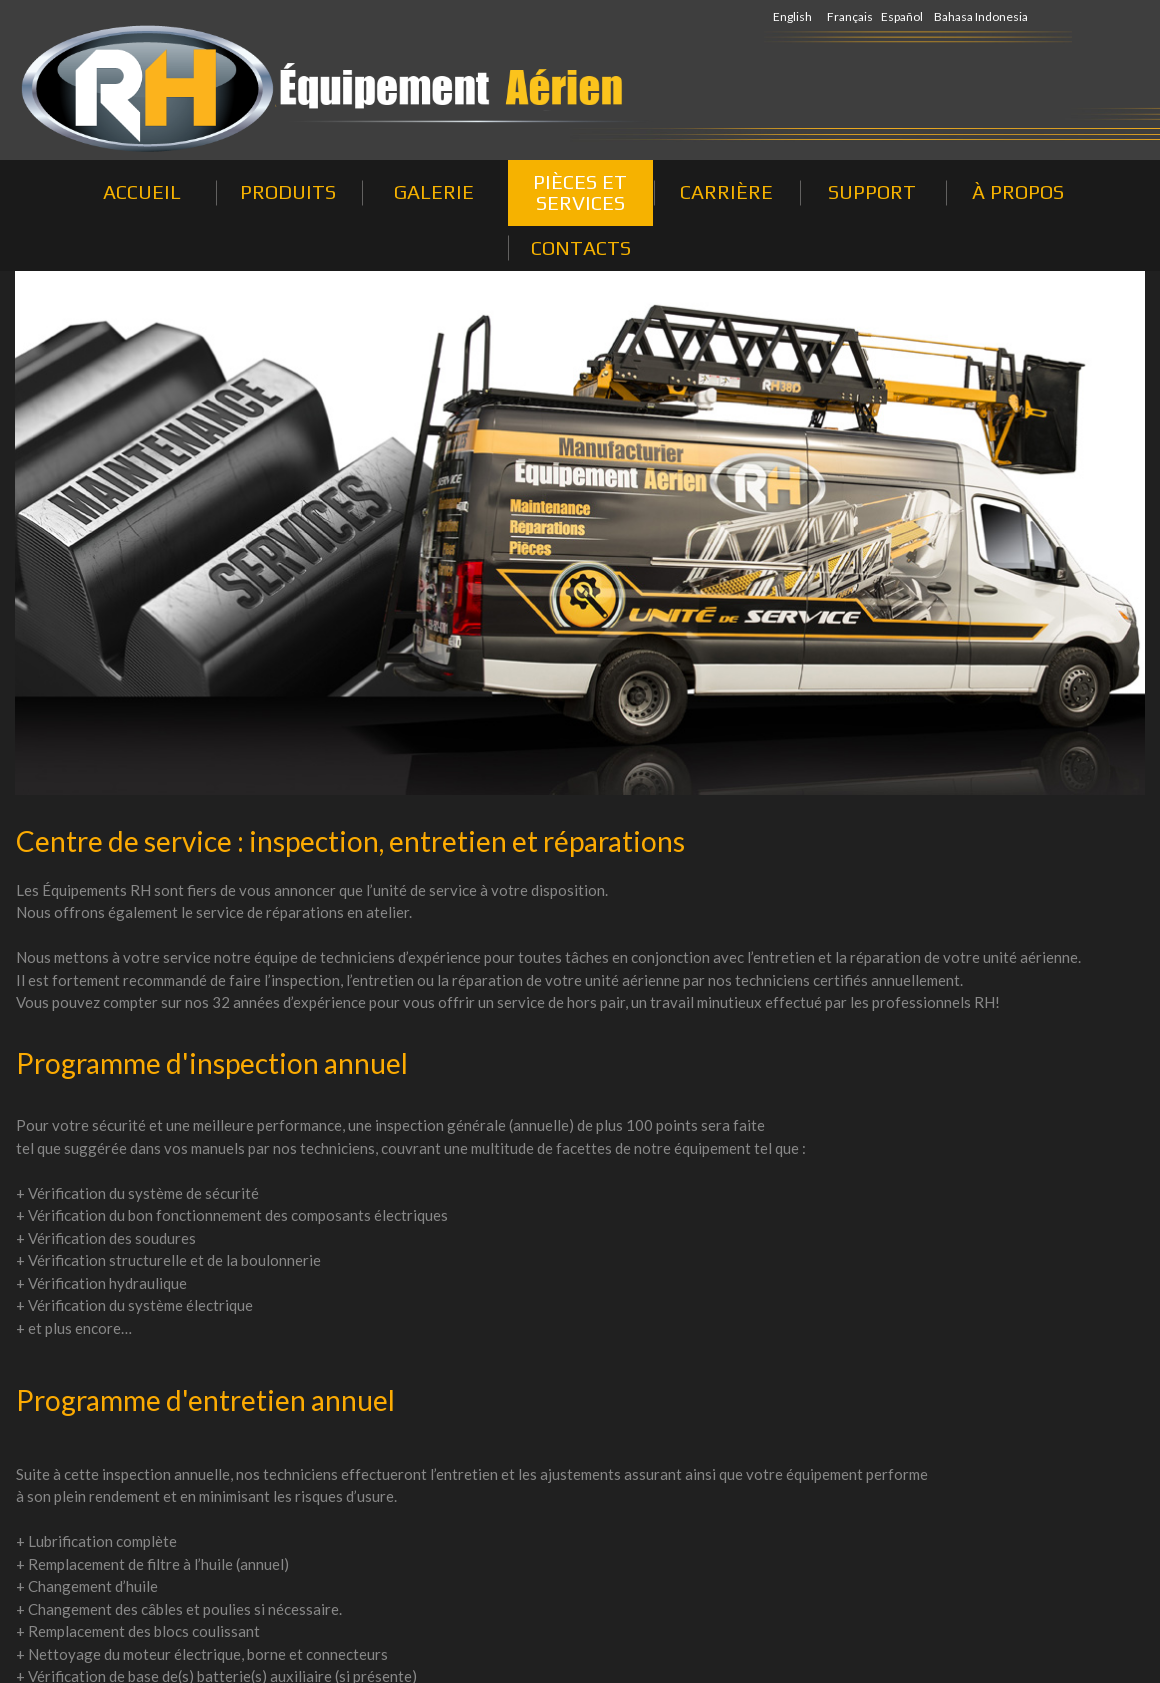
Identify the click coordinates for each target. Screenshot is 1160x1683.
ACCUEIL (142, 191)
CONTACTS (581, 247)
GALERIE (434, 191)
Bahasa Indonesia (981, 16)
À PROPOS (1018, 191)
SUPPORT (872, 191)
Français (850, 16)
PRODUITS (288, 191)
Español (902, 16)
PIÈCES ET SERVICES (580, 192)
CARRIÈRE (726, 191)
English (792, 16)
